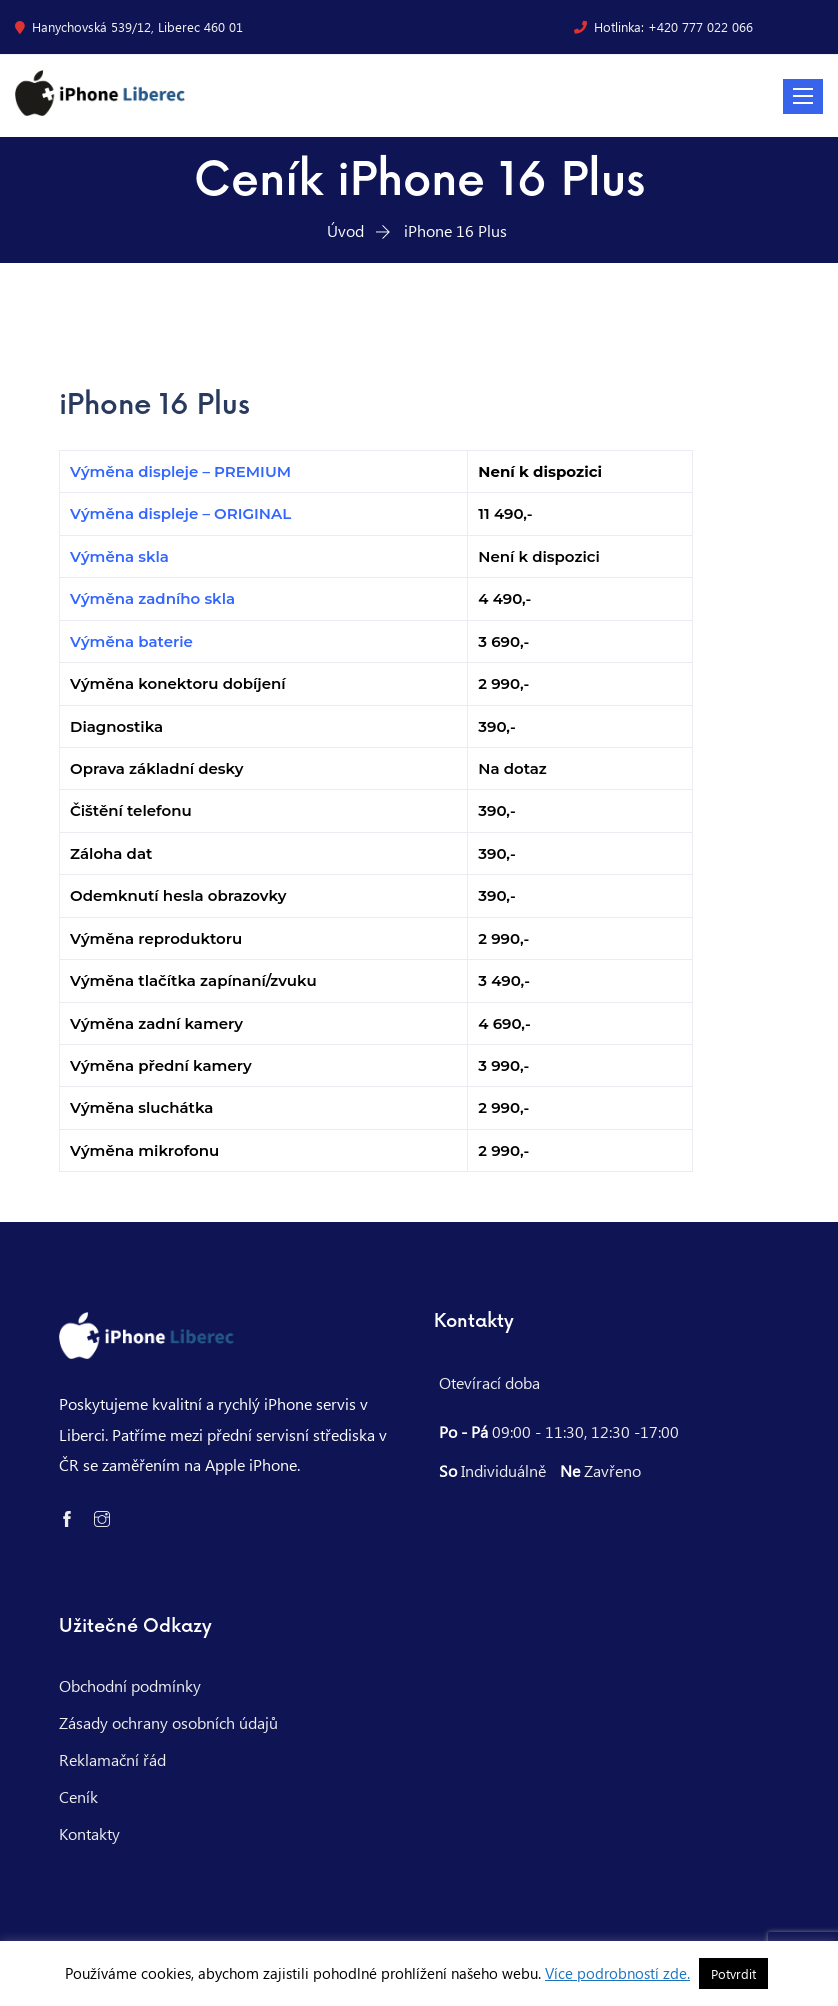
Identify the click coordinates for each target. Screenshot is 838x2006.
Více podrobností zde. (617, 1973)
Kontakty (89, 1833)
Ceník (78, 1796)
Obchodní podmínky (130, 1685)
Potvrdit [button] (733, 1973)
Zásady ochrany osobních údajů (168, 1722)
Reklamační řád (112, 1759)
